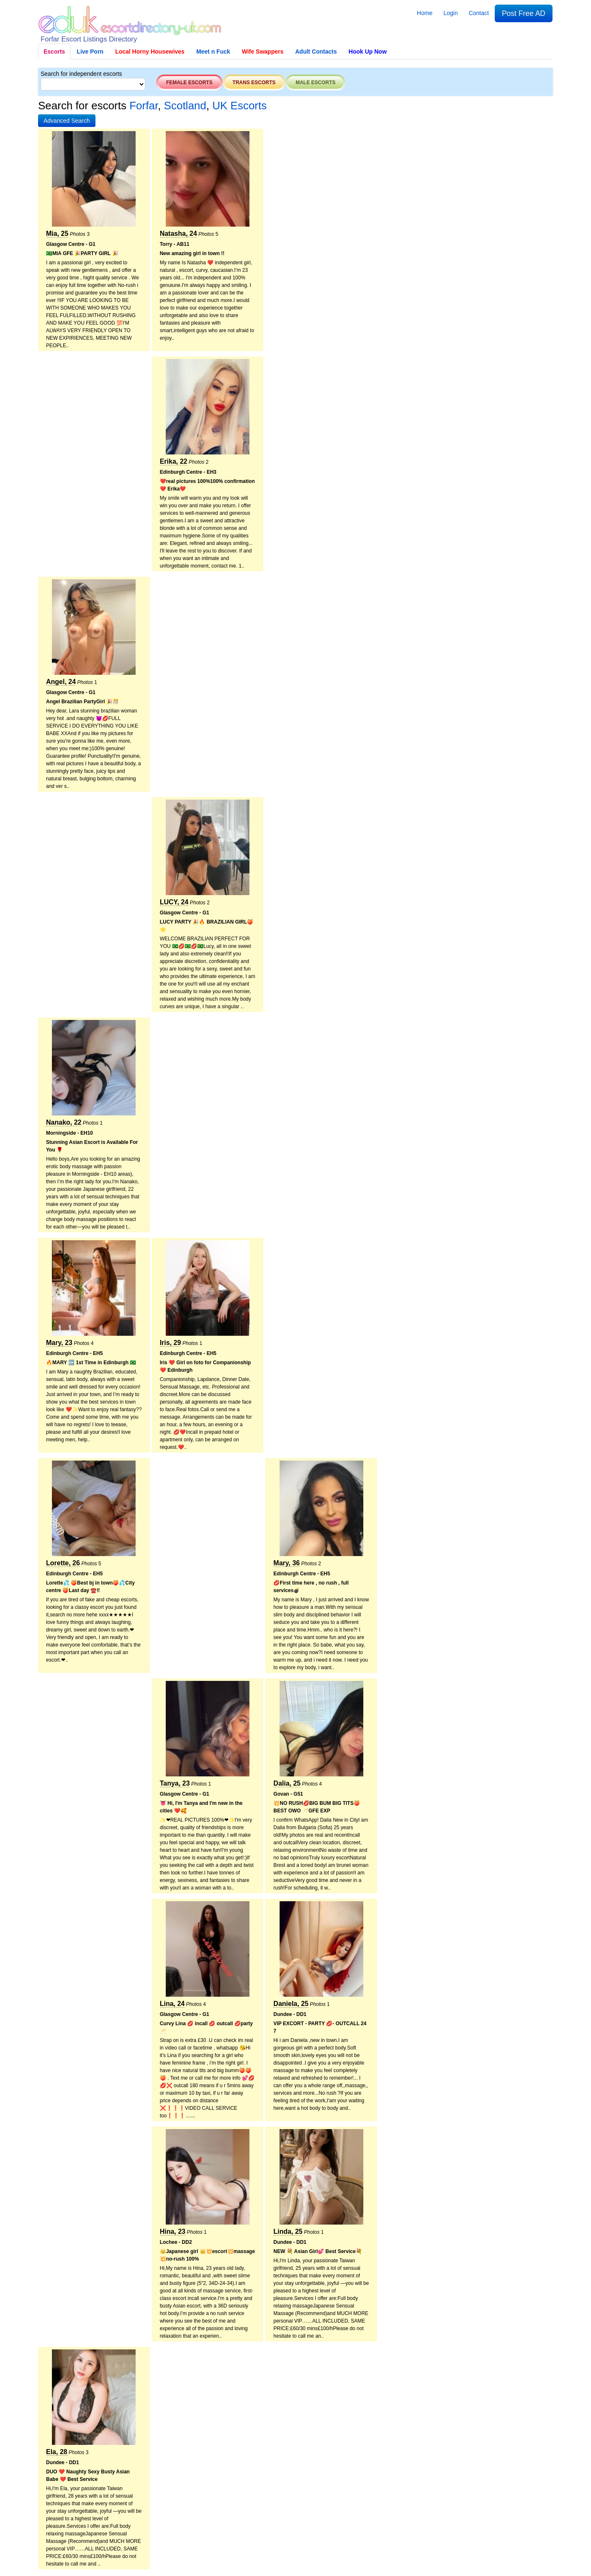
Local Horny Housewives (150, 51)
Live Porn (90, 51)
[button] (66, 120)
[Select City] (93, 84)
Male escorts (315, 82)
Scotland (185, 105)
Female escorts (189, 82)
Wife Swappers (262, 51)
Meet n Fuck (213, 51)
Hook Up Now (368, 51)
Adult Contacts (316, 51)
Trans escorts (254, 82)
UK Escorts (239, 105)
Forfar (143, 105)
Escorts (54, 51)
